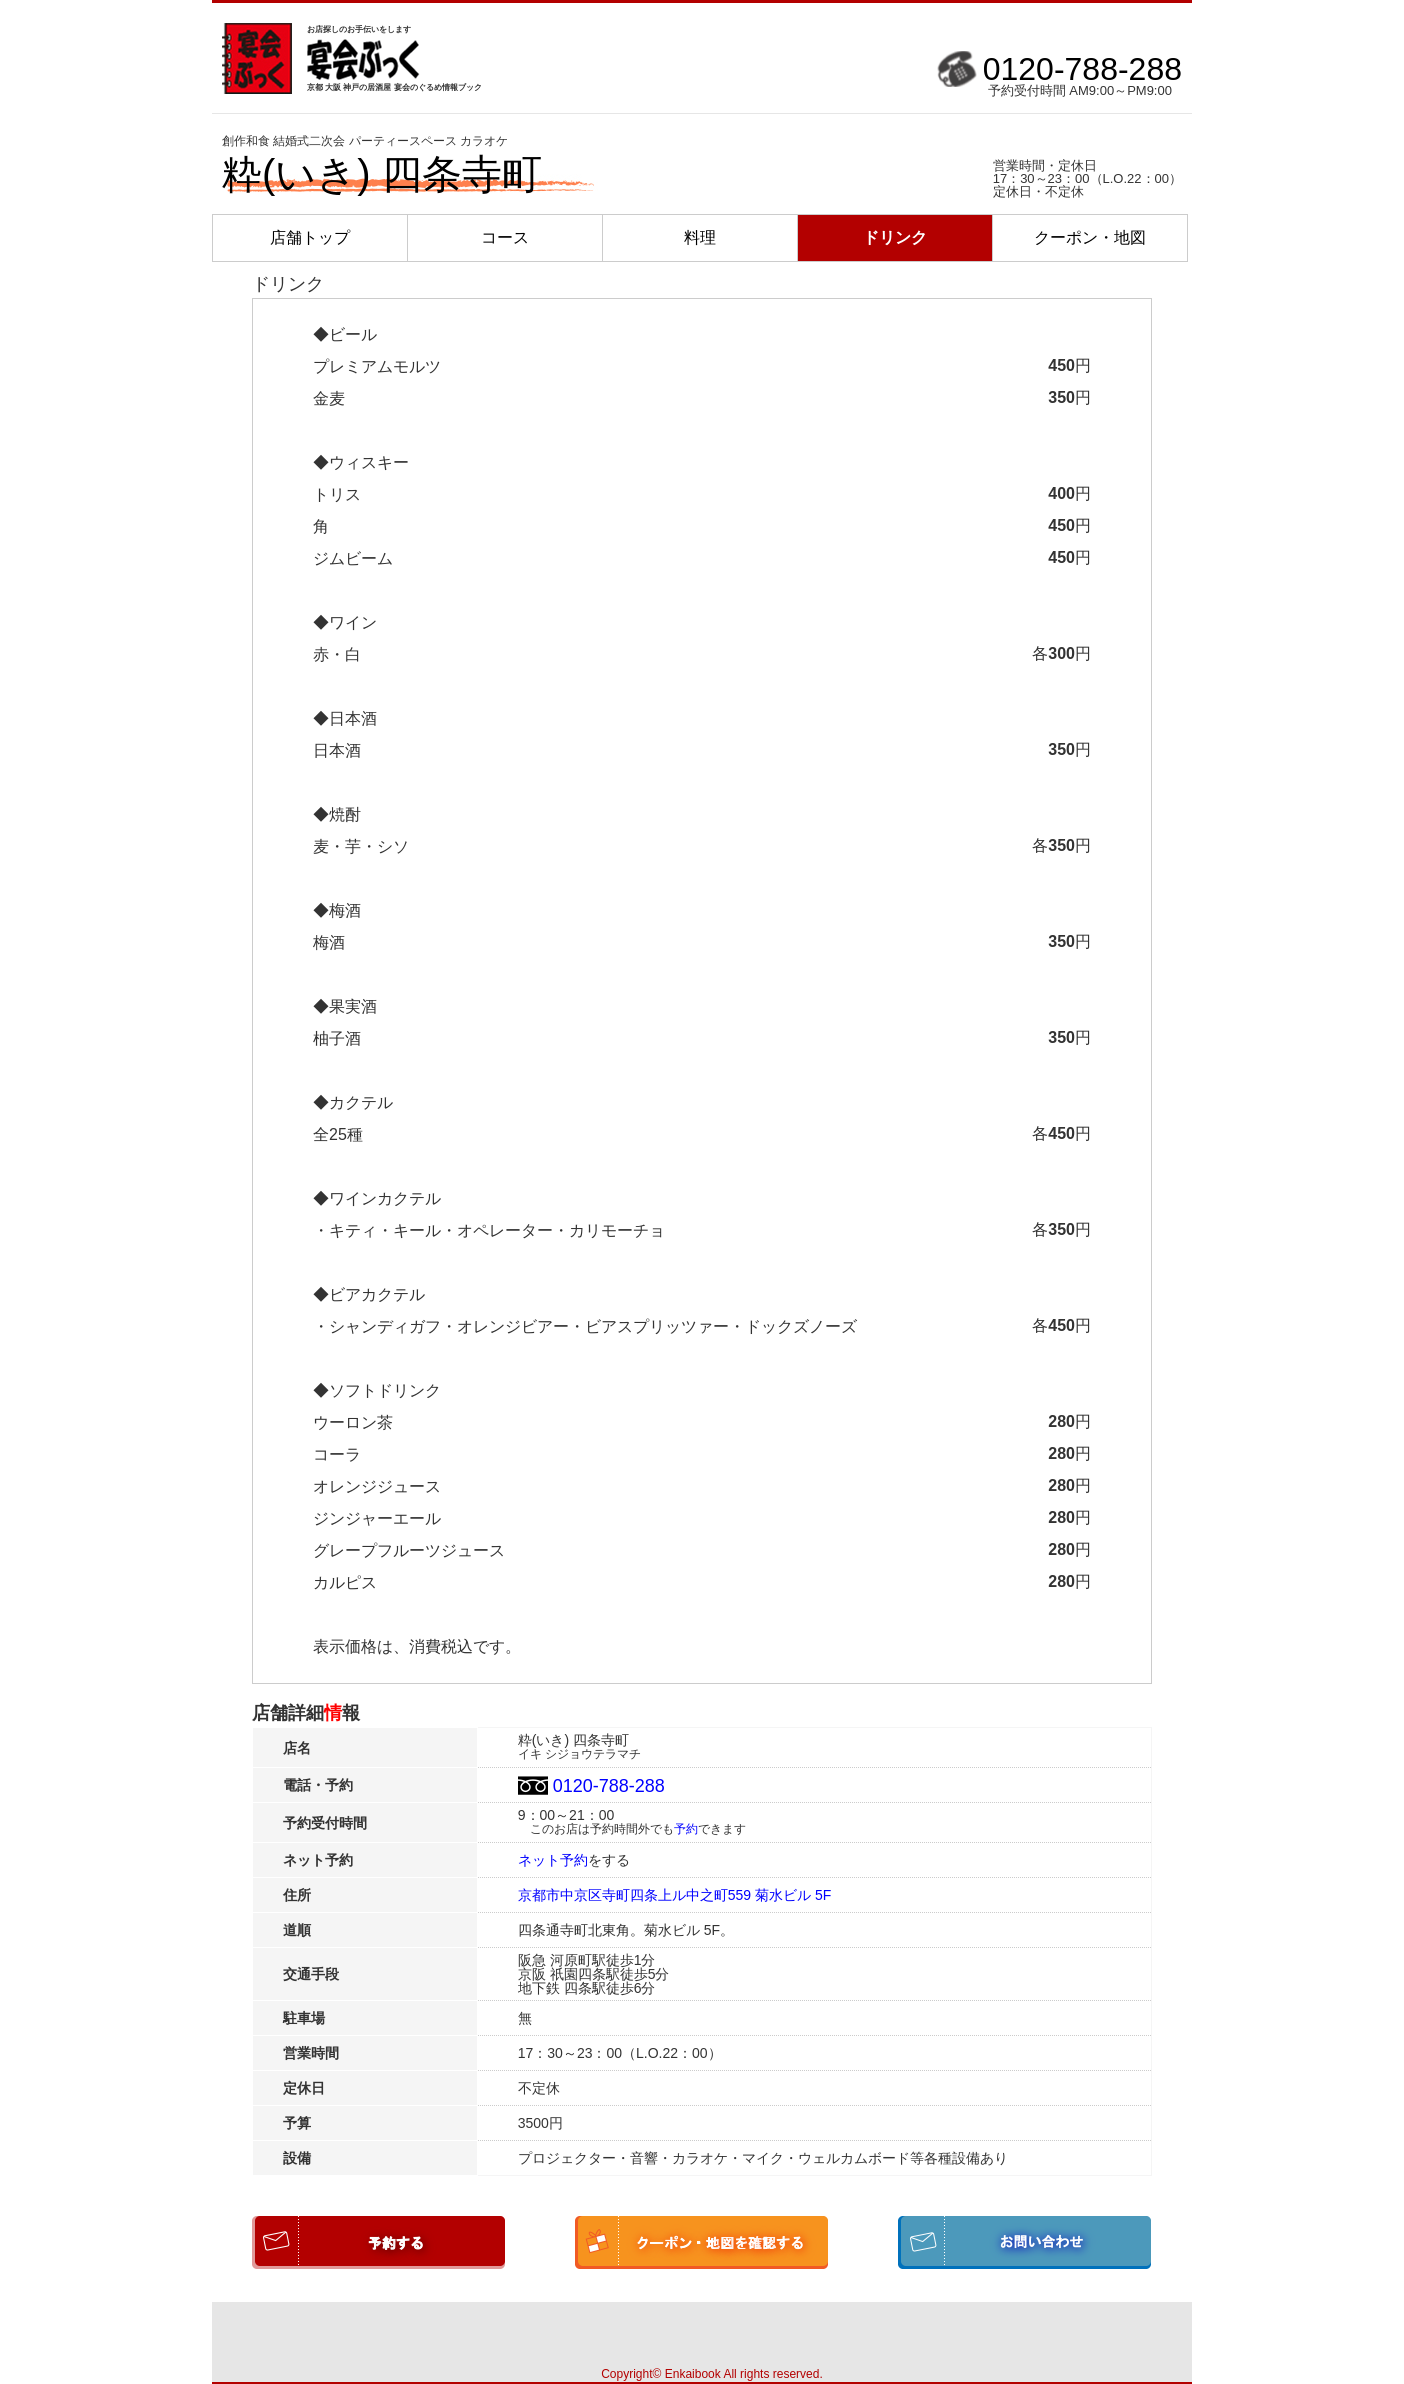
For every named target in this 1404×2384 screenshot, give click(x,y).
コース (505, 237)
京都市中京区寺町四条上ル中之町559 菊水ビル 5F (674, 1895)
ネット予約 (553, 1860)
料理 (700, 237)
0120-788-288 (1082, 69)
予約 (686, 1829)
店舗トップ (310, 237)
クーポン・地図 (1090, 237)
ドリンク (895, 237)
